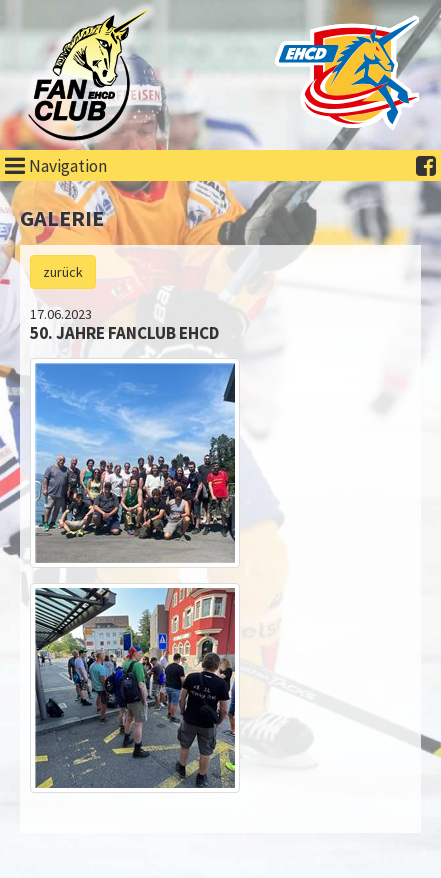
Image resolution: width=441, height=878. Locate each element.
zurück (63, 272)
